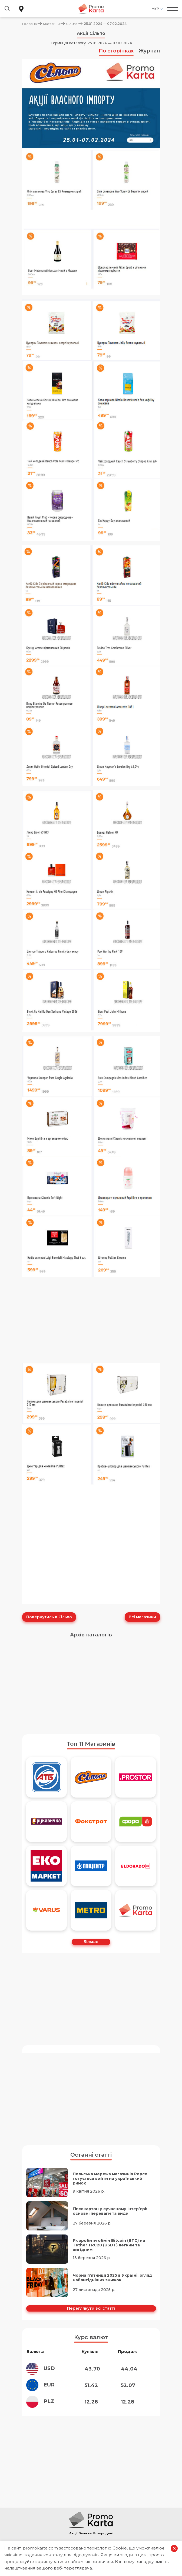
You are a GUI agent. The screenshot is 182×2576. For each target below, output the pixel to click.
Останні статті (91, 2153)
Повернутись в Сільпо (49, 1616)
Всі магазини (142, 1616)
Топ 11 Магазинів (91, 1743)
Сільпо (72, 24)
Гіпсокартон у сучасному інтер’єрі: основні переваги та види (110, 2210)
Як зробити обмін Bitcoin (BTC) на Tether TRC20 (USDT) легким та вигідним (109, 2244)
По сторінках (116, 51)
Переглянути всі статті (91, 2307)
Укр (155, 8)
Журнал (149, 51)
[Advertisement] (91, 1687)
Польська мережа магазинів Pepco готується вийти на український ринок (110, 2178)
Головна (29, 24)
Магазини (51, 24)
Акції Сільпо (91, 33)
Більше (91, 1940)
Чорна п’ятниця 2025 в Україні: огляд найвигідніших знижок (112, 2276)
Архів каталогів (91, 1633)
